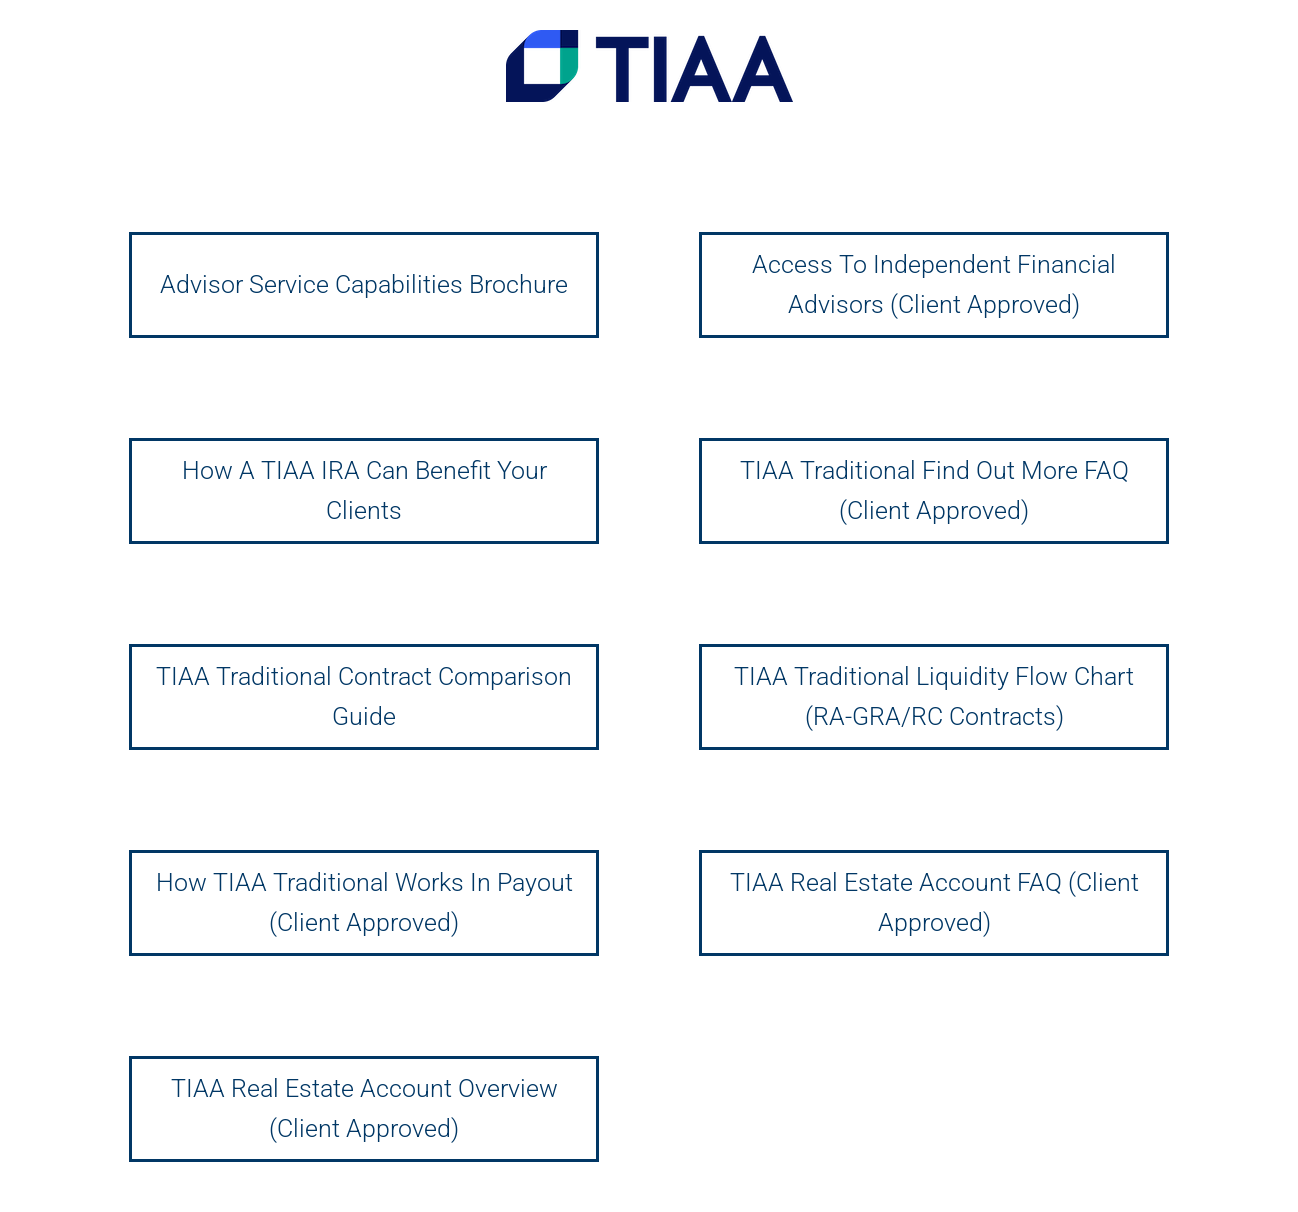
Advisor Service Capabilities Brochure (364, 284)
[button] (1255, 28)
